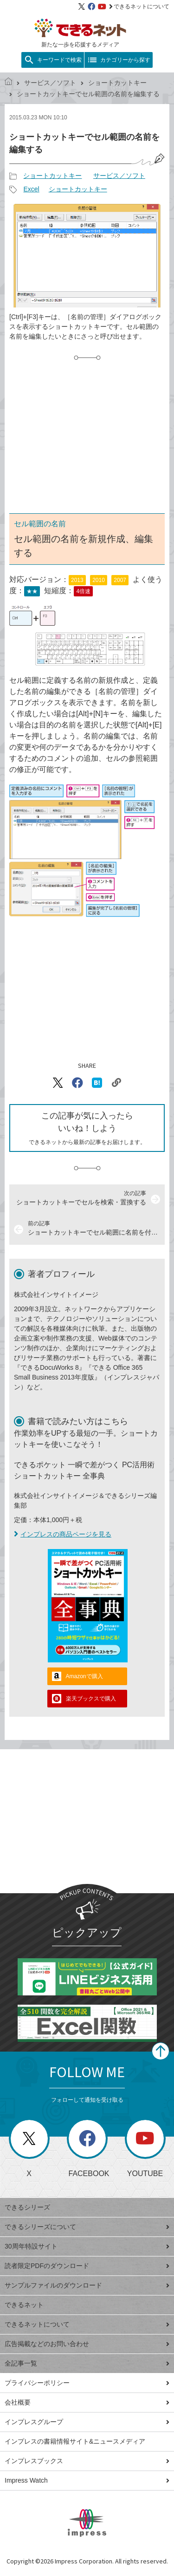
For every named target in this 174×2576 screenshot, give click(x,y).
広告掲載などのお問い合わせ (87, 2343)
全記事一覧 (87, 2363)
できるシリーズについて (87, 2226)
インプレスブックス (87, 2461)
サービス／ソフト (50, 82)
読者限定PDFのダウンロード (87, 2265)
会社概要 (87, 2402)
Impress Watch (87, 2480)
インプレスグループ (87, 2422)
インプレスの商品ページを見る (62, 1534)
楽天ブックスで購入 (91, 1698)
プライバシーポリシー (87, 2382)
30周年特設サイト (87, 2246)
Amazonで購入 (84, 1676)
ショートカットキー (117, 82)
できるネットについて (139, 6)
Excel (31, 189)
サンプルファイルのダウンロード (87, 2285)
